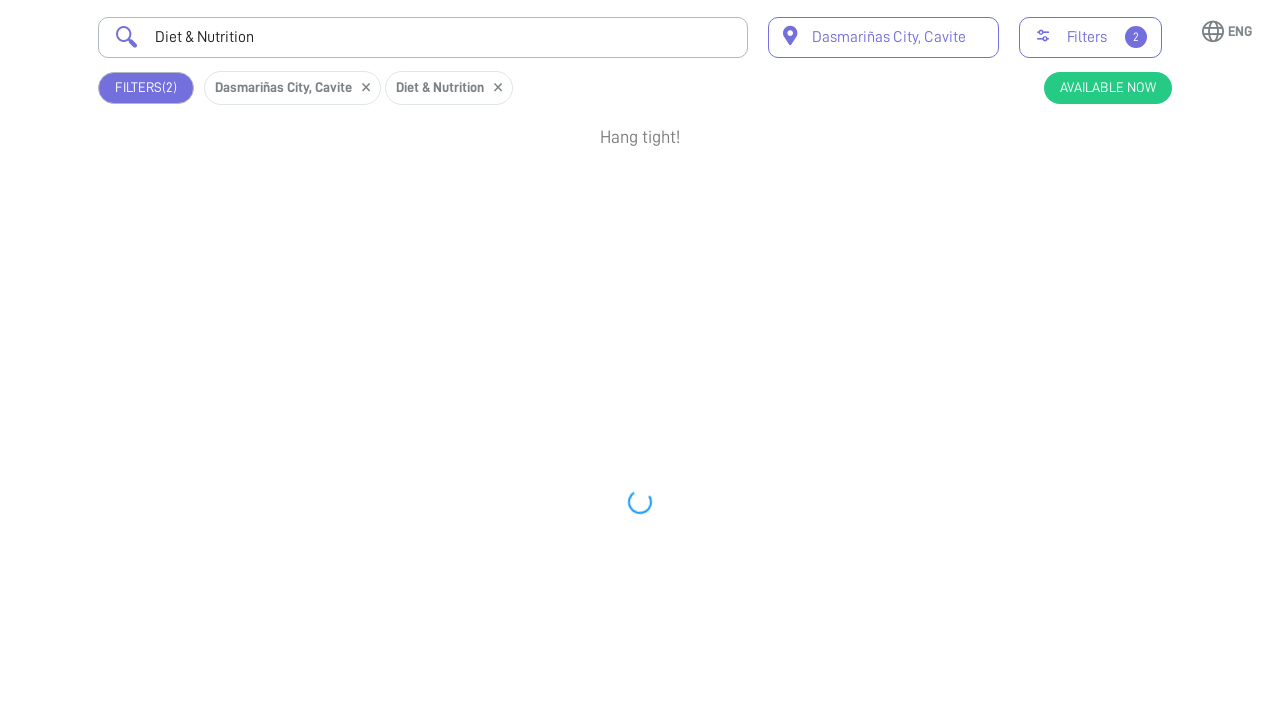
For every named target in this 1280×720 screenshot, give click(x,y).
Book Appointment (1079, 189)
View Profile (1079, 253)
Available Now (1108, 87)
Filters (146, 87)
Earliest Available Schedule (663, 323)
